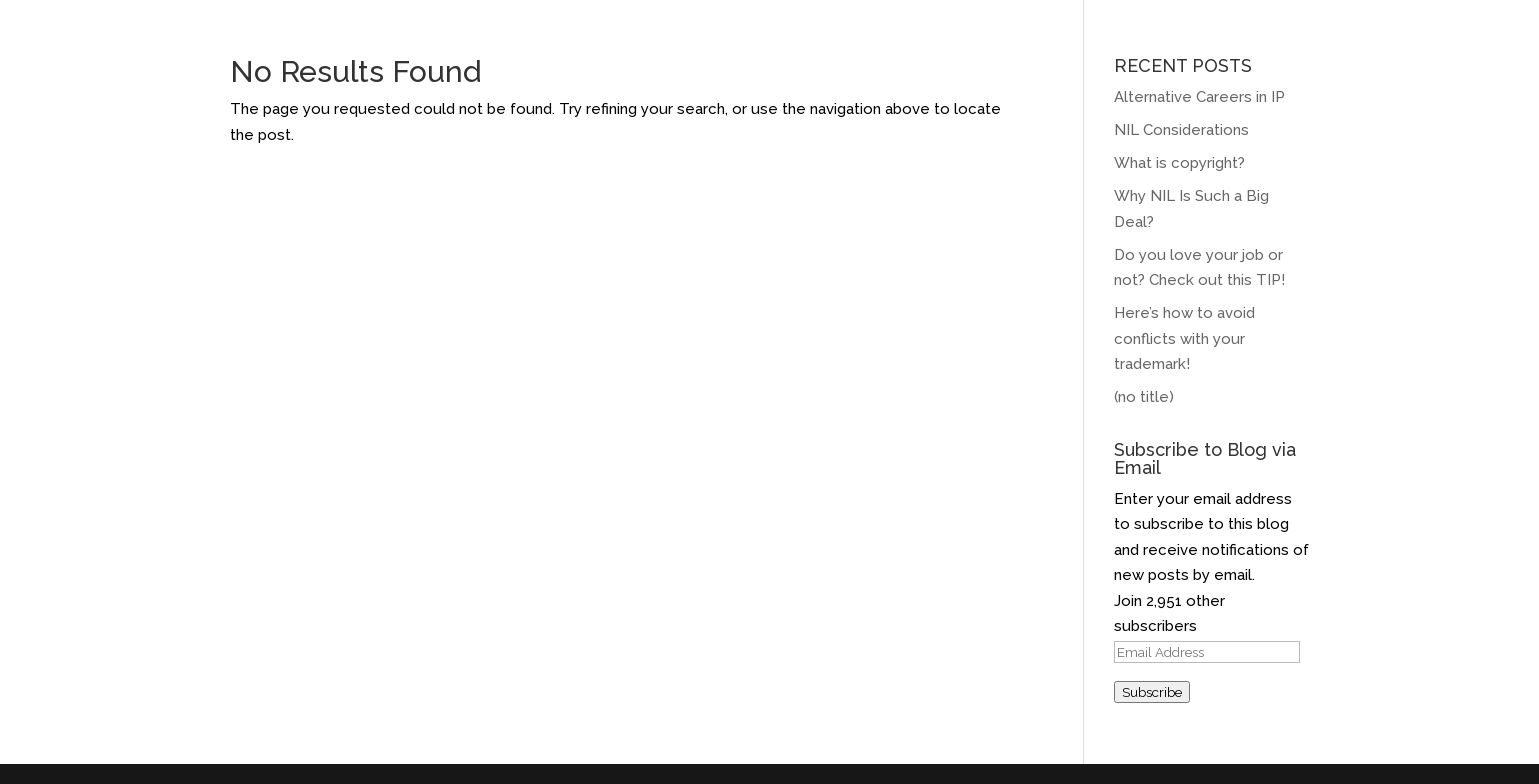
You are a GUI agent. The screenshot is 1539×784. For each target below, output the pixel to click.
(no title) (1144, 397)
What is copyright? (1179, 163)
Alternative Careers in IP (1199, 97)
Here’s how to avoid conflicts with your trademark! (1184, 338)
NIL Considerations (1181, 130)
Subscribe (1152, 692)
